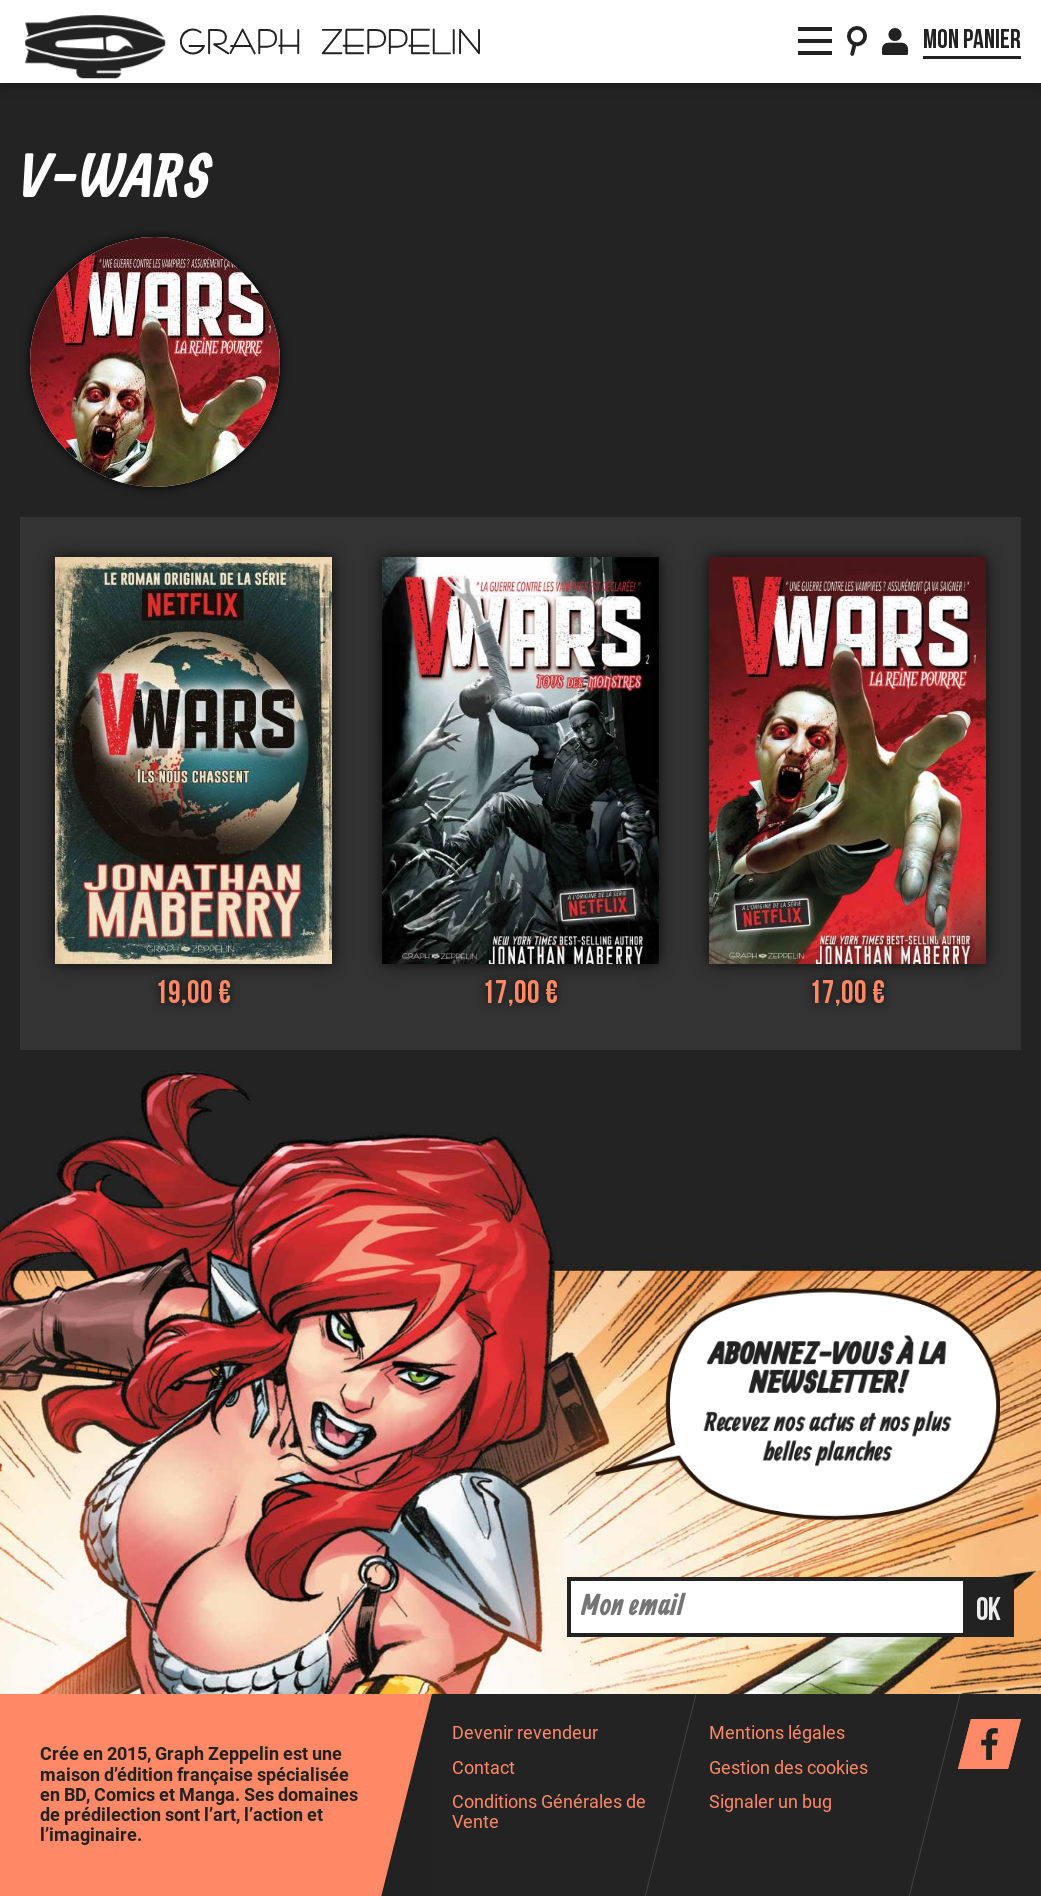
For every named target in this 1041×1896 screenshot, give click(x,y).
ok (988, 1610)
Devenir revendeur (525, 1733)
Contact (483, 1768)
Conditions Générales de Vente (549, 1811)
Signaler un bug (770, 1802)
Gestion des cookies (788, 1768)
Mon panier (972, 40)
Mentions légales (777, 1733)
